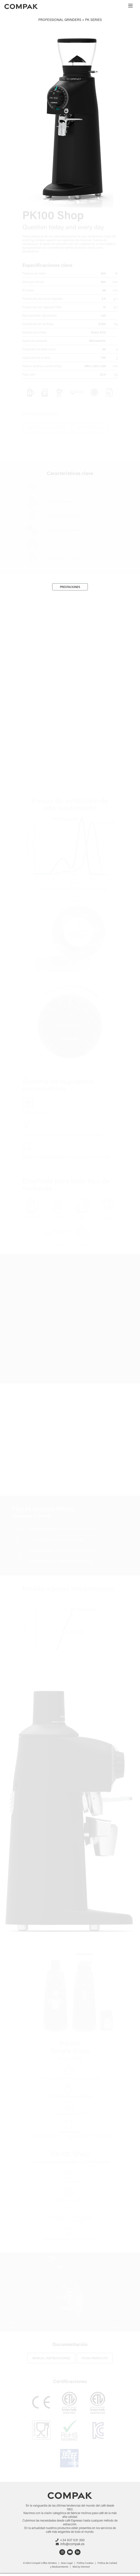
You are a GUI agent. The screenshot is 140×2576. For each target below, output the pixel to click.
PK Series (93, 19)
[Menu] (130, 5)
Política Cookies (85, 2562)
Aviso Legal (67, 2562)
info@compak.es (72, 2544)
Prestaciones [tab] (70, 587)
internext (85, 2566)
